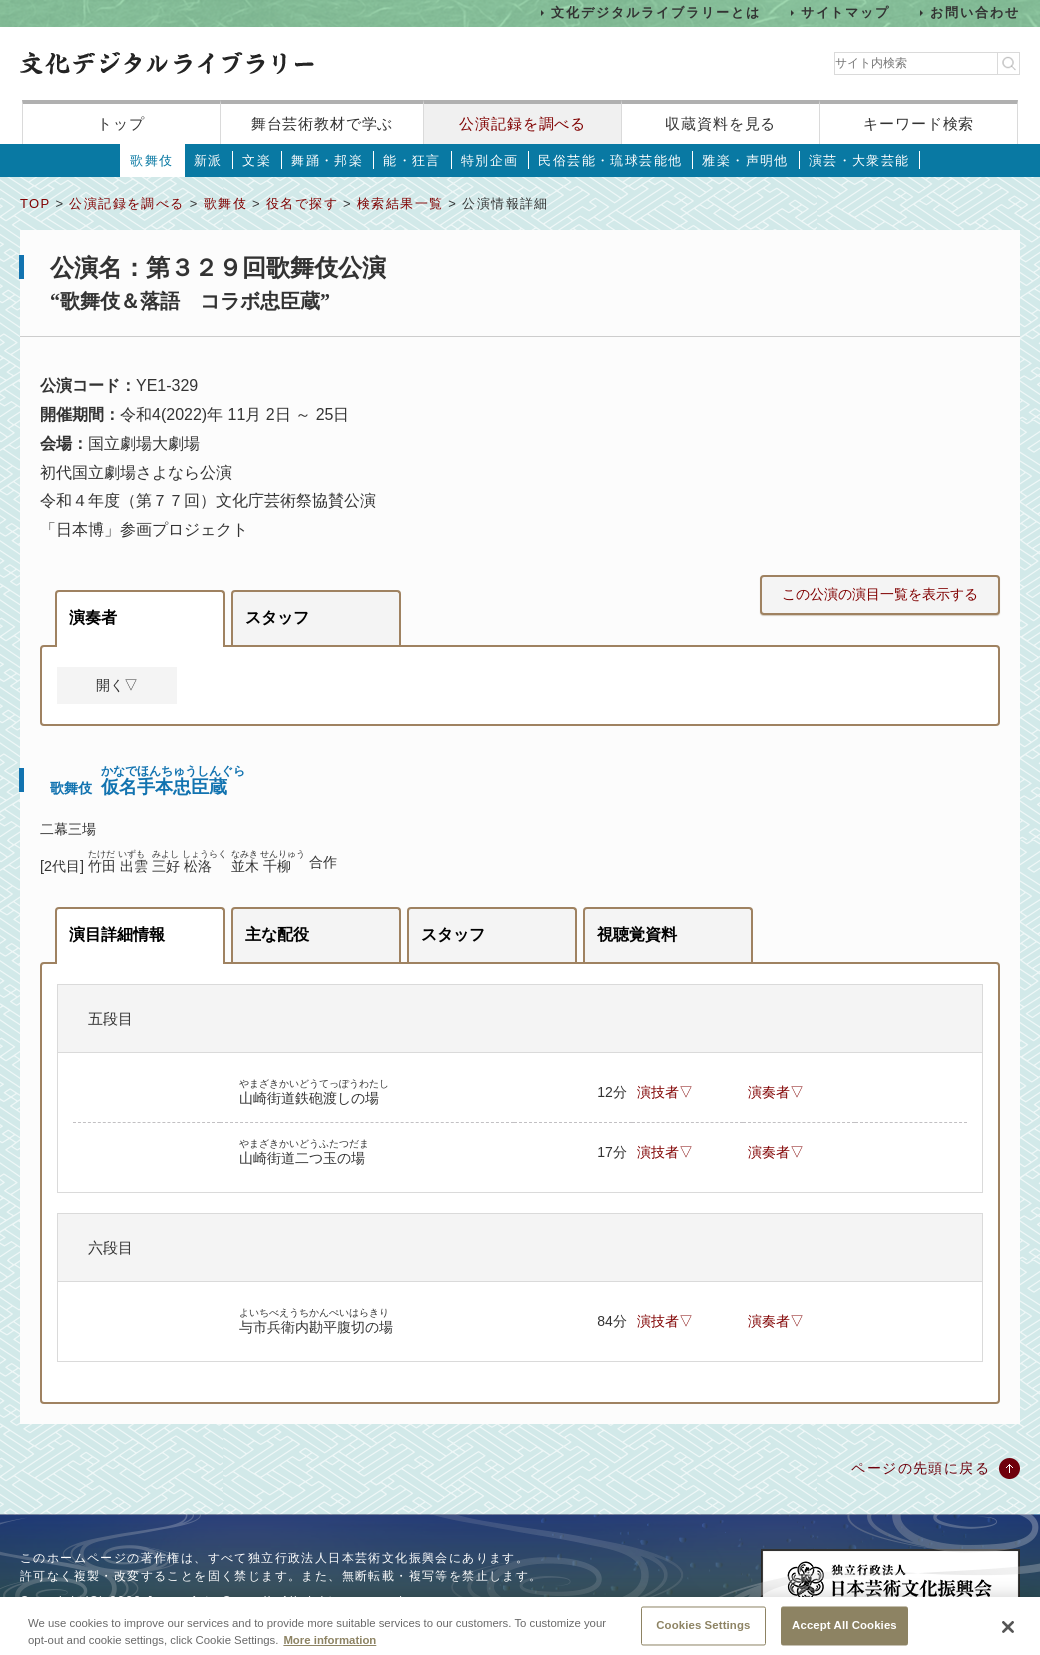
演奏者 (93, 617)
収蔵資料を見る (720, 123)
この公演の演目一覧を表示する (880, 594)
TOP (35, 203)
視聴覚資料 (637, 934)
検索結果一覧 (400, 203)
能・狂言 (412, 160)
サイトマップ (846, 12)
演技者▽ (665, 1092)
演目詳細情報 (117, 934)
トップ (121, 123)
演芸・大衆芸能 (859, 160)
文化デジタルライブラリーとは (655, 12)
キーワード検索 (918, 123)
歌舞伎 (151, 160)
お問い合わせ (975, 12)
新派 (208, 160)
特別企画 (490, 160)
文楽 (256, 160)
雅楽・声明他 (745, 160)
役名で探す (302, 203)
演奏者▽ (776, 1092)
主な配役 (277, 934)
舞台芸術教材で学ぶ (322, 123)
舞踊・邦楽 (327, 160)
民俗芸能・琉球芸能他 (610, 160)
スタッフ (277, 617)
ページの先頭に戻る (920, 1468)
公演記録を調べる (522, 123)
